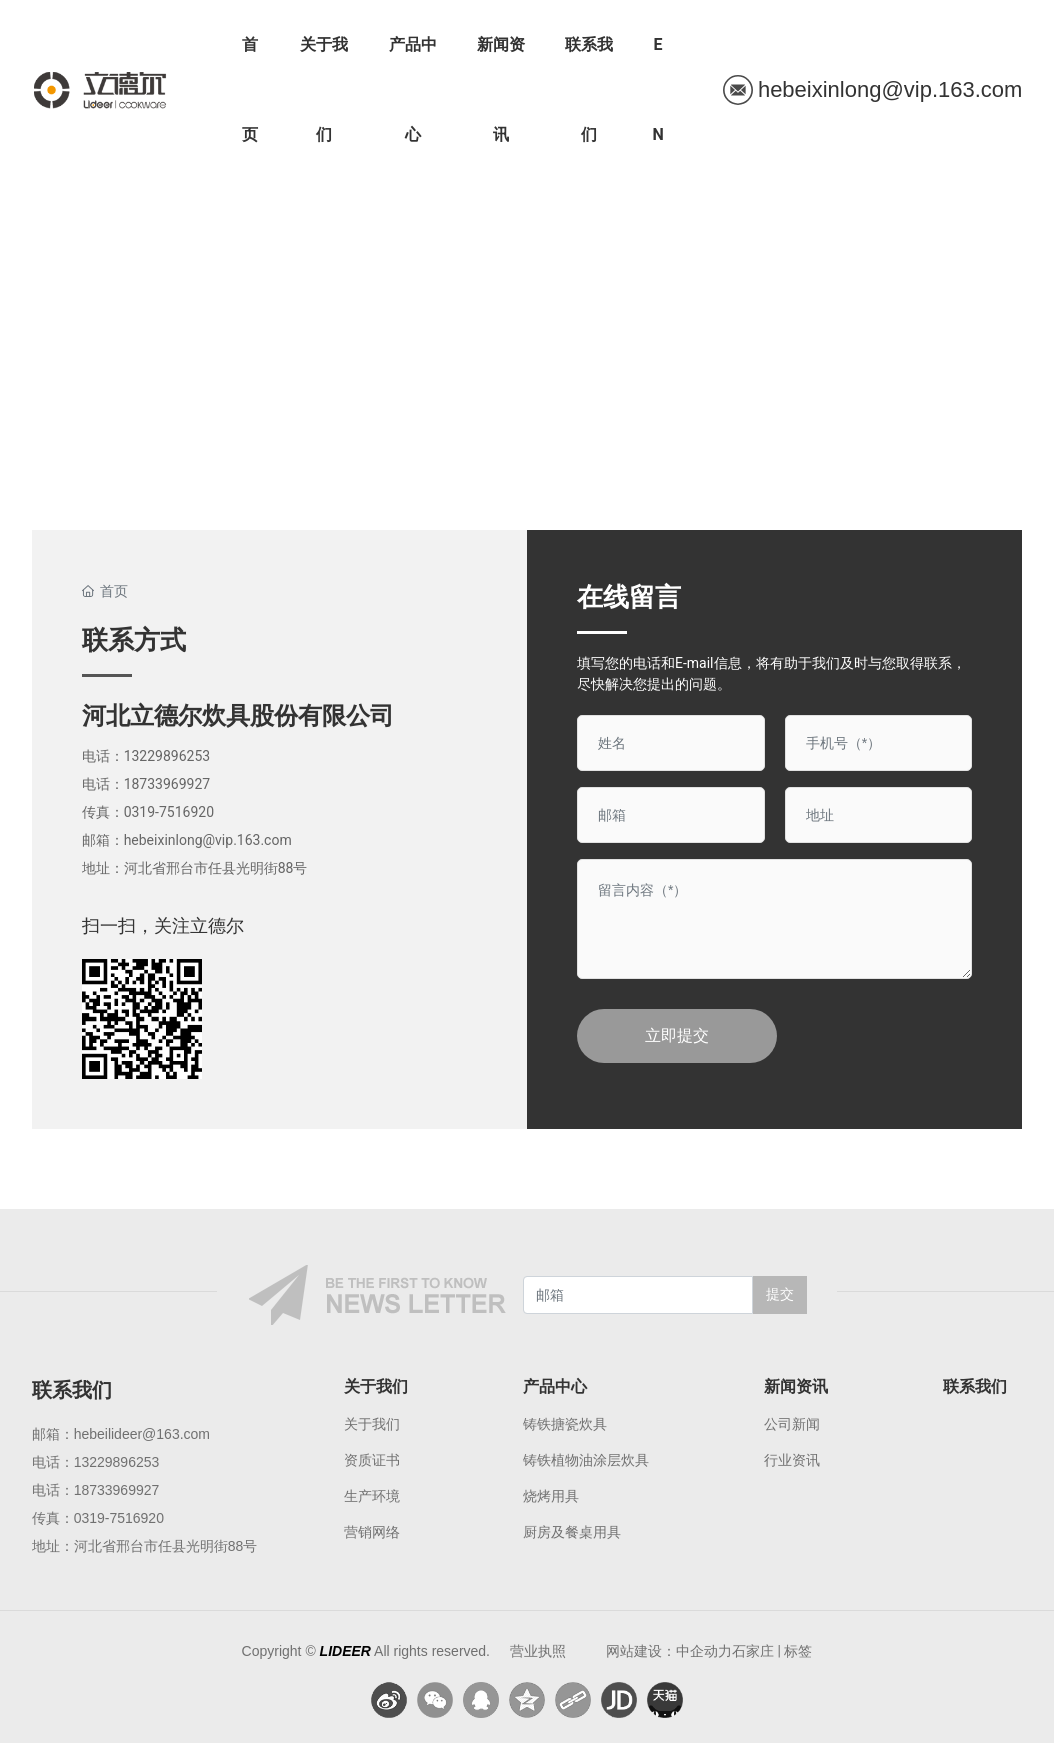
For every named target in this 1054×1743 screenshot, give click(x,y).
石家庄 (753, 1651)
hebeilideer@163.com (142, 1434)
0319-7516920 (169, 812)
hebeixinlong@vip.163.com (208, 840)
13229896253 (167, 756)
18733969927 (167, 784)
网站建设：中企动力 (669, 1651)
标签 (798, 1651)
